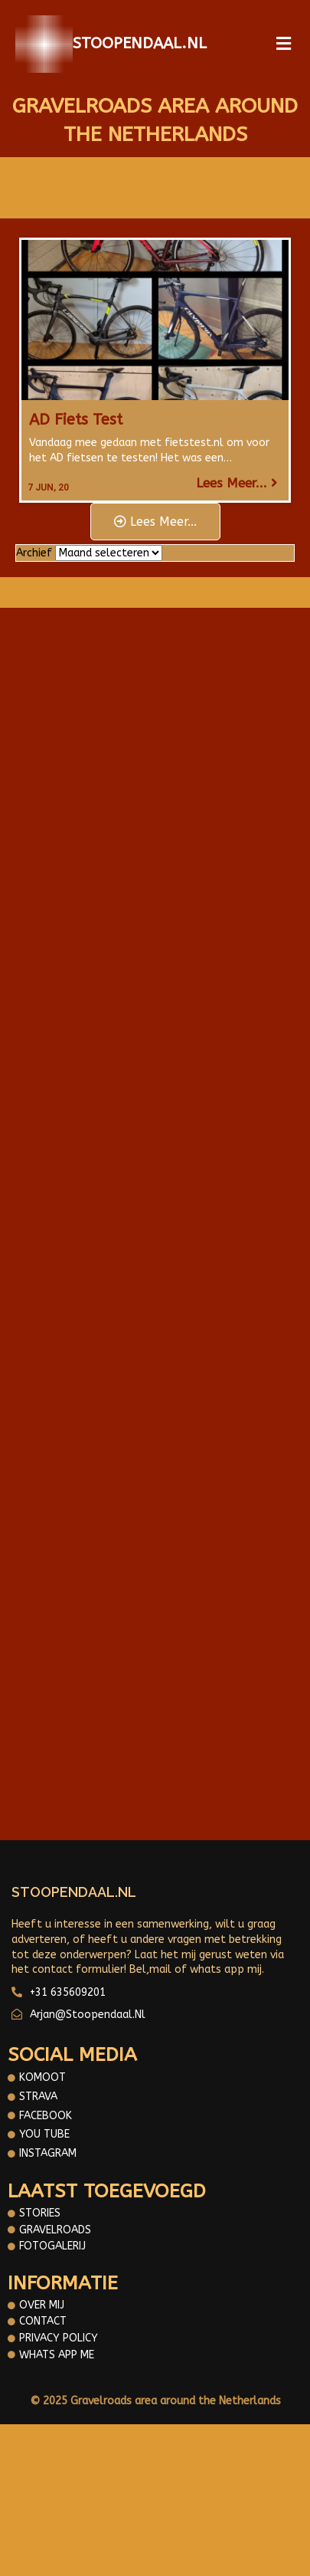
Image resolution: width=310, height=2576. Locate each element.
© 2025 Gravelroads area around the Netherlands (155, 2400)
